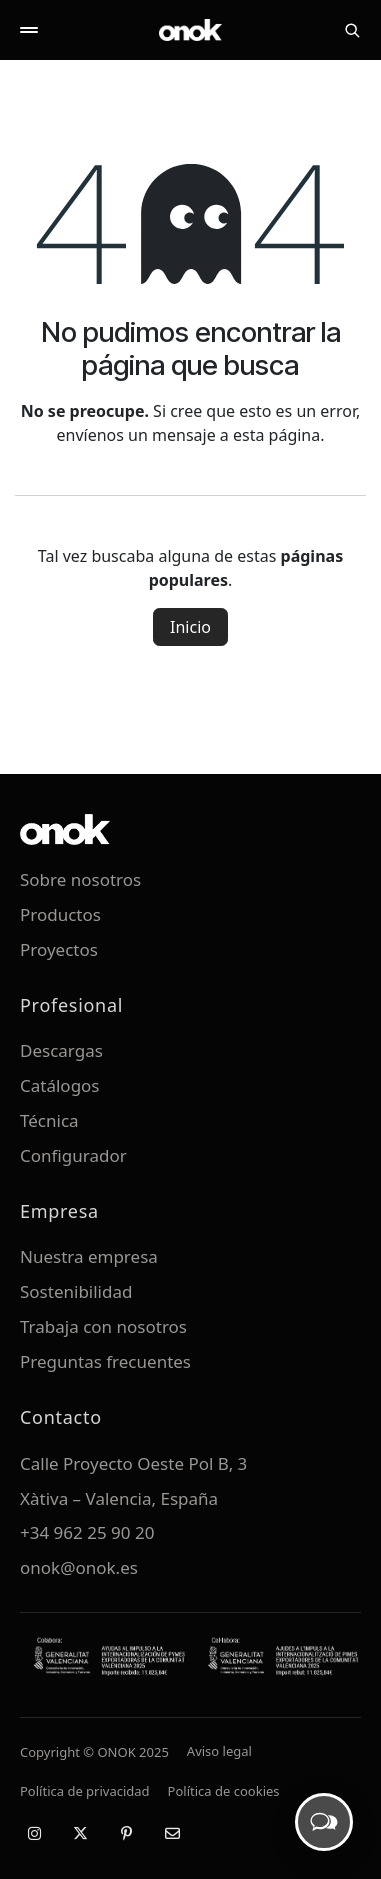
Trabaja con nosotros (103, 1326)
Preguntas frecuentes (105, 1361)
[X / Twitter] (80, 1833)
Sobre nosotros (80, 879)
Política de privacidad (85, 1791)
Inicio (190, 627)
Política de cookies (224, 1791)
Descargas (61, 1050)
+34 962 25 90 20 (87, 1532)
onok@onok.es (79, 1567)
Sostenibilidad (76, 1291)
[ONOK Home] (191, 30)
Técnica (49, 1120)
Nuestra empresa (89, 1256)
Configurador (73, 1155)
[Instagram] (34, 1833)
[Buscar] (352, 30)
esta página (276, 435)
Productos (60, 914)
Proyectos (59, 949)
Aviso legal (219, 1751)
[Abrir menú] (29, 30)
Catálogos (60, 1085)
